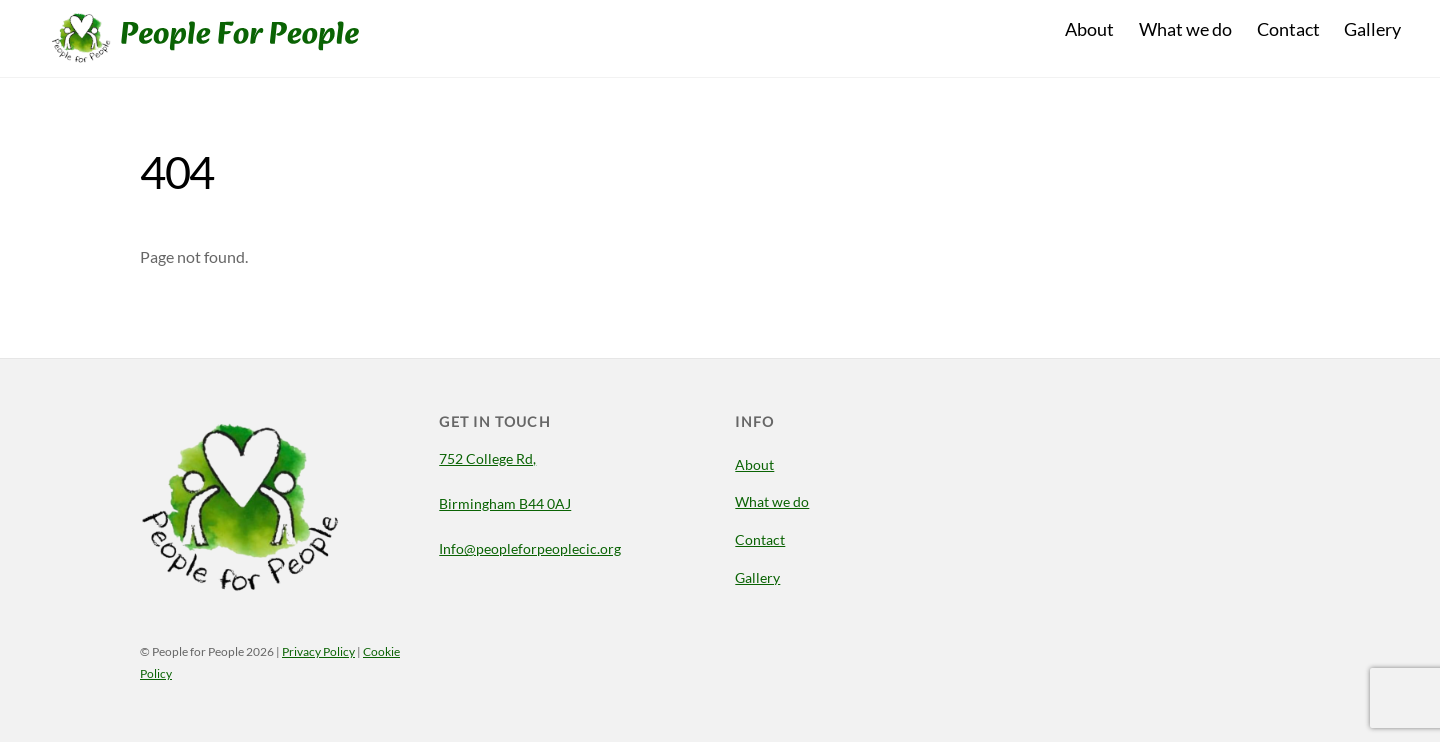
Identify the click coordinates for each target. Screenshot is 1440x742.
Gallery (1372, 29)
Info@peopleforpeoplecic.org (530, 548)
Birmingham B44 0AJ (505, 503)
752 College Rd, (487, 458)
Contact (1288, 29)
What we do (1185, 29)
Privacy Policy (318, 651)
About (1089, 29)
